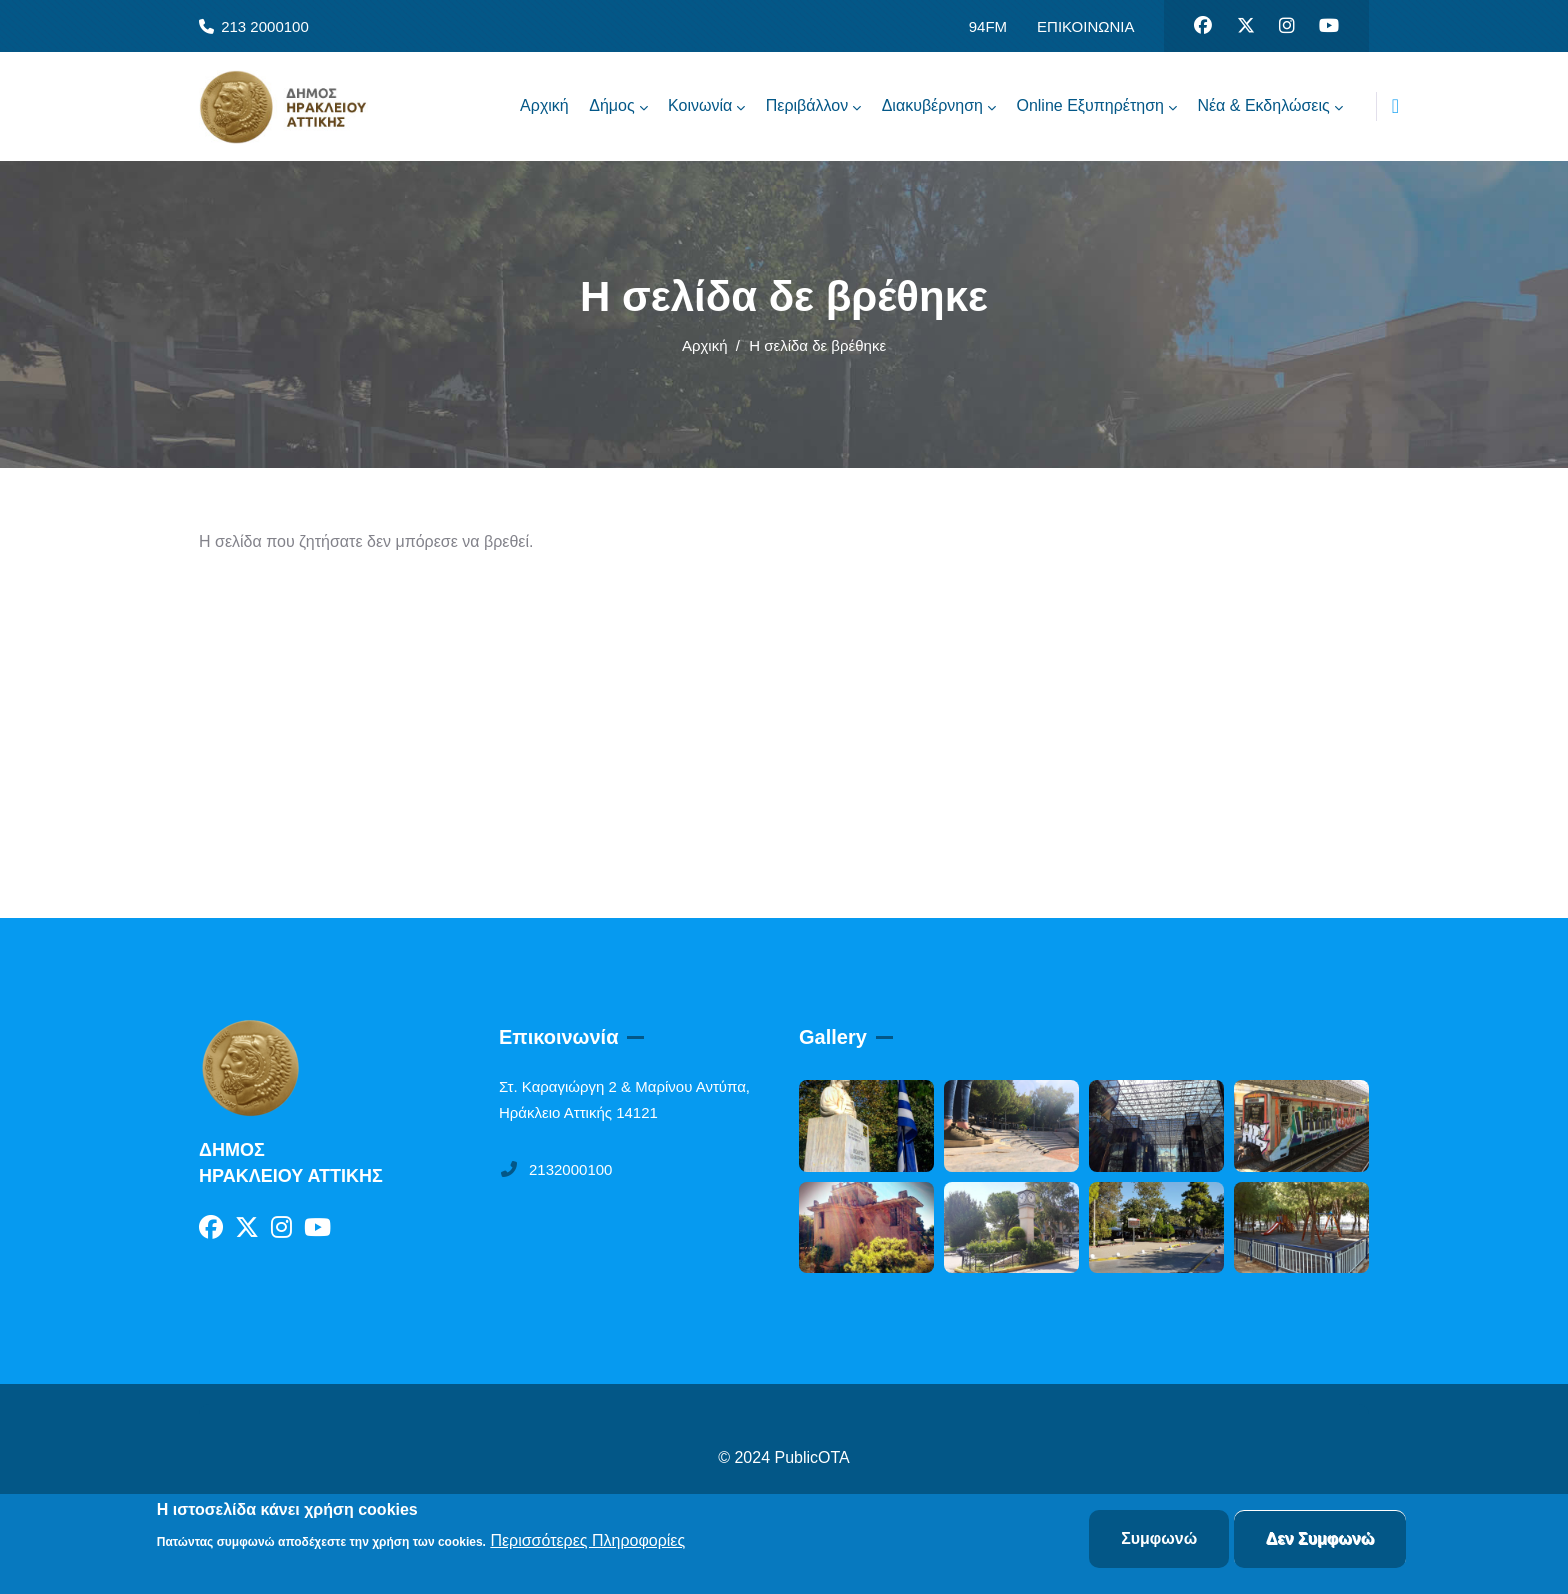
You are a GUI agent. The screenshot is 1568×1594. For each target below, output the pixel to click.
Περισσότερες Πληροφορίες (587, 1540)
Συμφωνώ (1159, 1539)
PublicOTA (812, 1457)
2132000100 (555, 1169)
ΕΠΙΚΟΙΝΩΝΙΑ (1085, 26)
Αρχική (705, 345)
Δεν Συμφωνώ (1320, 1539)
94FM (988, 26)
